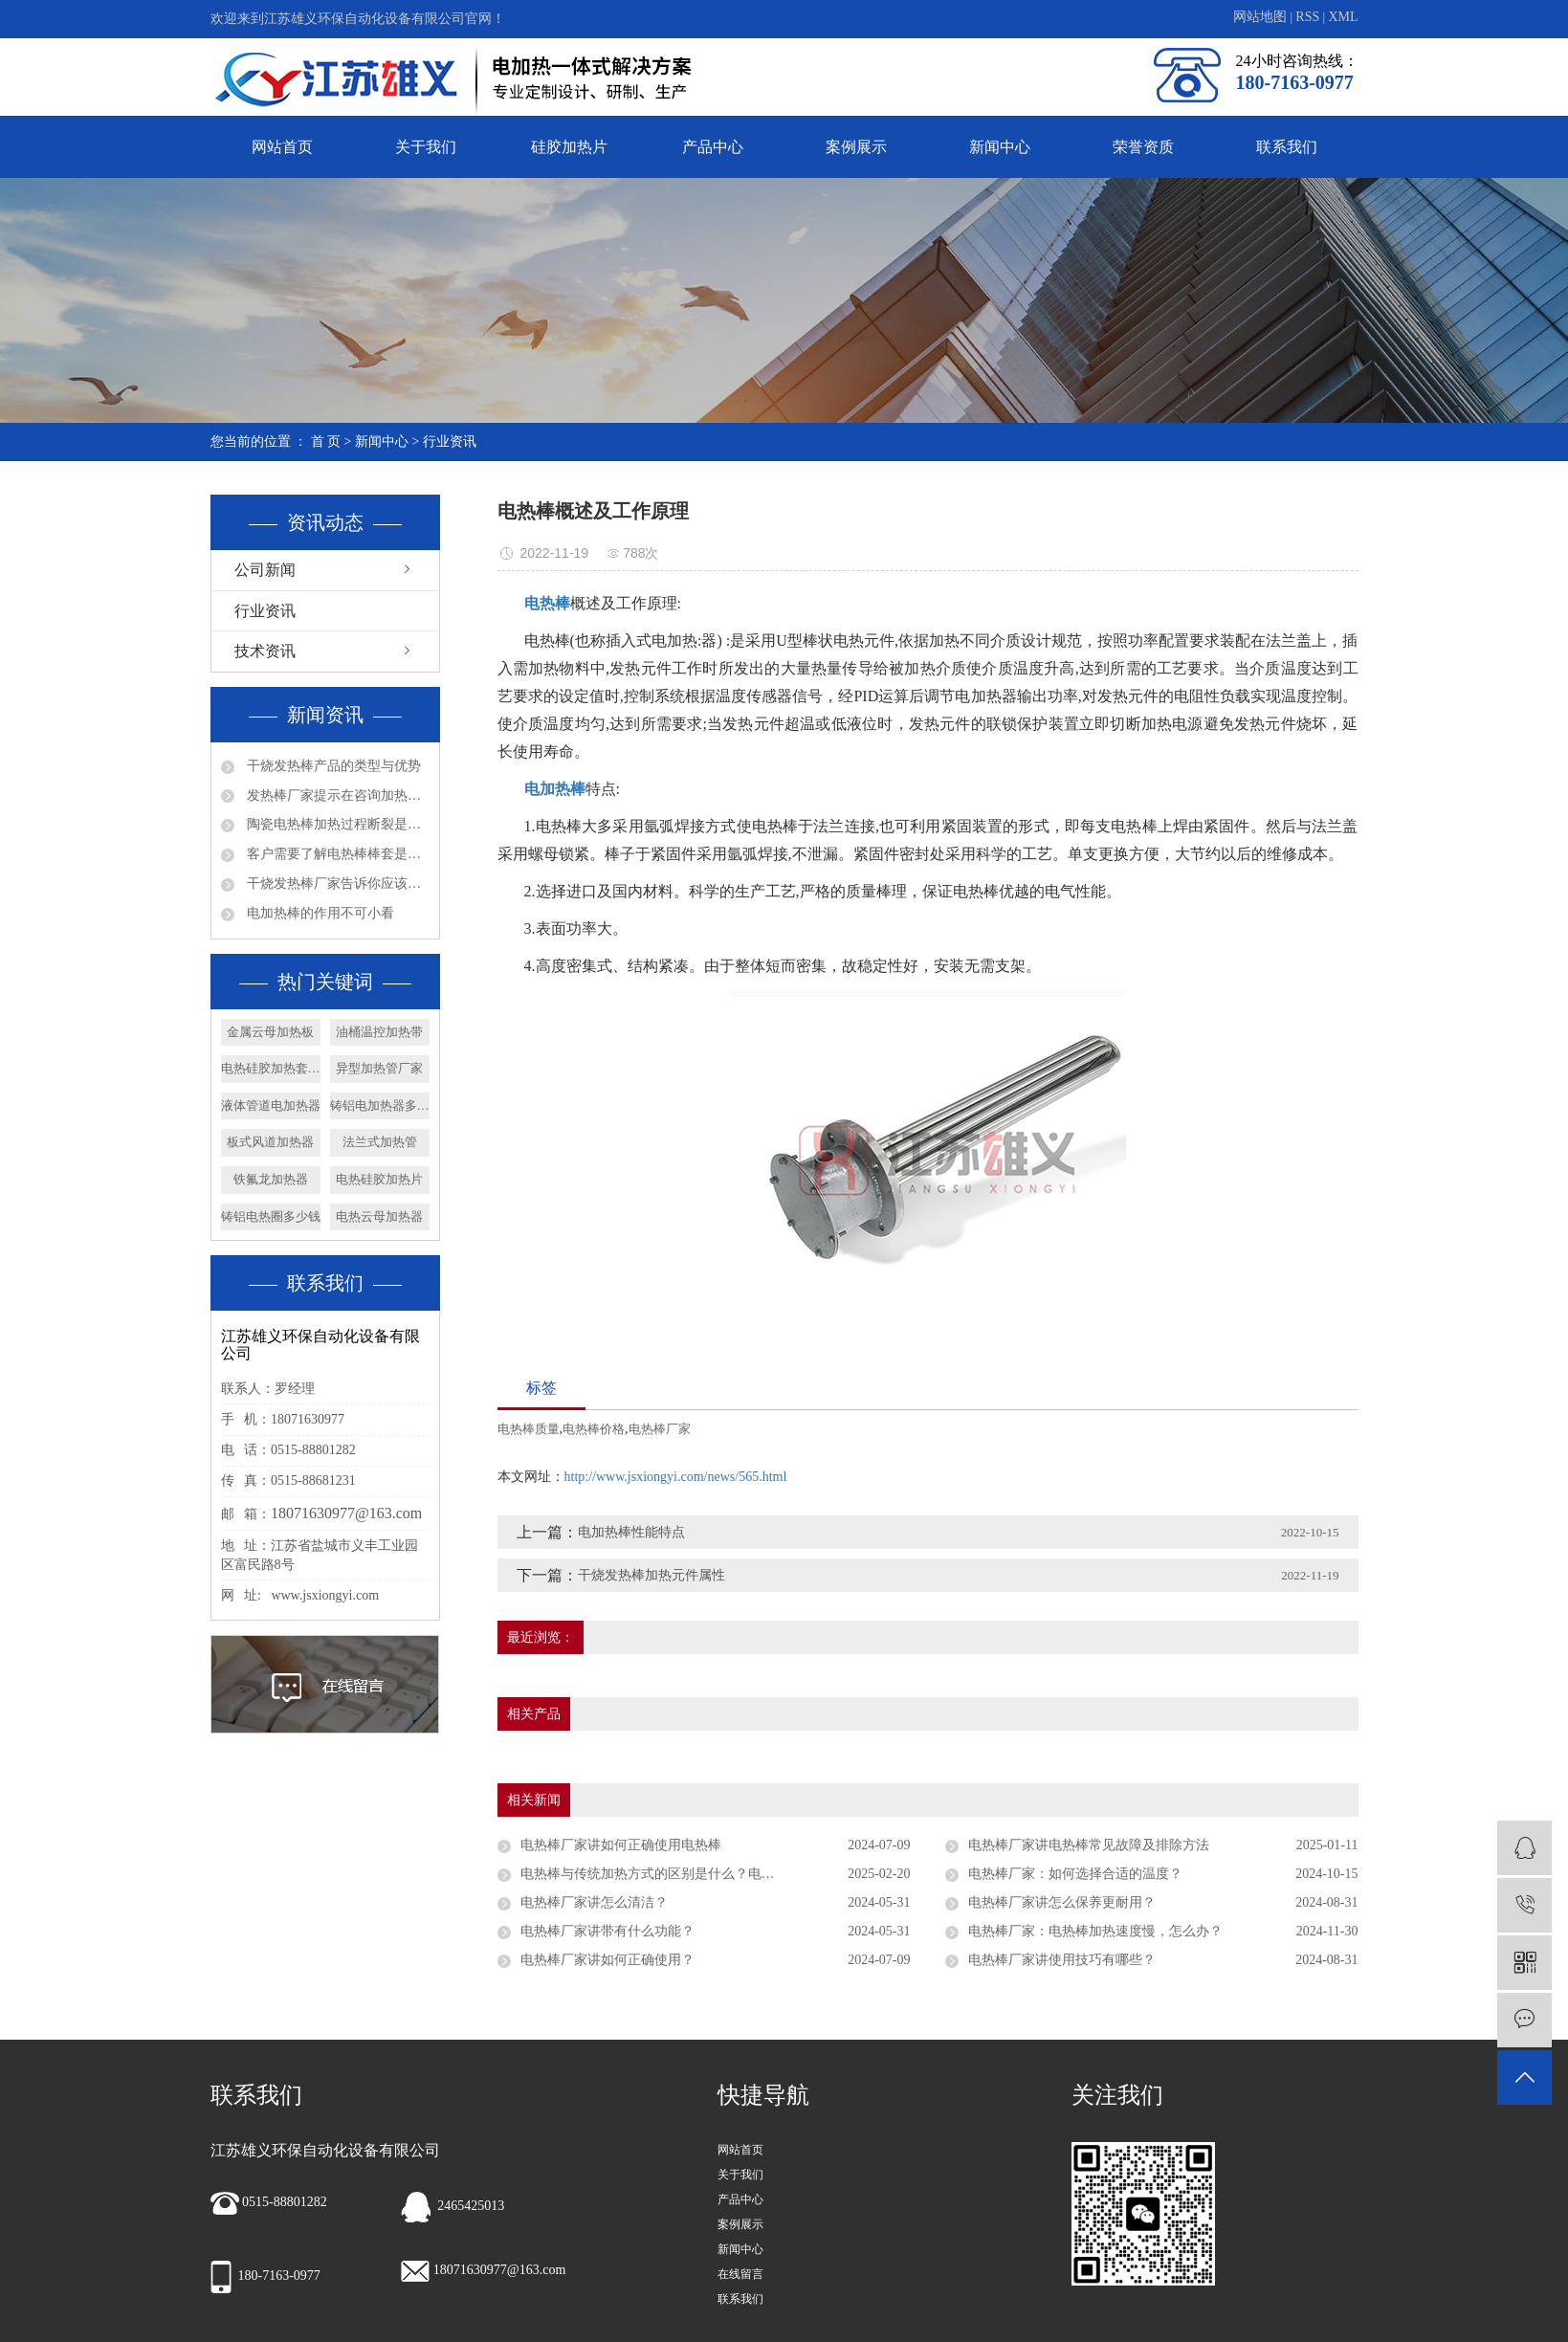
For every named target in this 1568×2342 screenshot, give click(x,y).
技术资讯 (265, 651)
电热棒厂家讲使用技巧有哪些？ (1062, 1960)
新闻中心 (999, 147)
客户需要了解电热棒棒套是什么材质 (337, 854)
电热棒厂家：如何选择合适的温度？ (1075, 1874)
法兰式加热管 (379, 1142)
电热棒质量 (528, 1429)
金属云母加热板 (270, 1032)
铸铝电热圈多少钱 (270, 1216)
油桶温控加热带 (379, 1032)
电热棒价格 (594, 1429)
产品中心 (712, 147)
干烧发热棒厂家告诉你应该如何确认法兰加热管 (337, 883)
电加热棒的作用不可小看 (319, 913)
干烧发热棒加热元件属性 (651, 1575)
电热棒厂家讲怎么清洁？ (594, 1902)
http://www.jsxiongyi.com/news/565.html (675, 1476)
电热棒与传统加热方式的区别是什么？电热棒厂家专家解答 (694, 1874)
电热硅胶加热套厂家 (270, 1068)
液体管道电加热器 (270, 1105)
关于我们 (425, 147)
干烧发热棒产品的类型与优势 (333, 766)
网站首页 (282, 147)
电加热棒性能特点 (631, 1532)
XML (1343, 17)
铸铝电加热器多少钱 (380, 1105)
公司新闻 (265, 570)
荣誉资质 (1143, 147)
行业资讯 (449, 441)
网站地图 (1262, 17)
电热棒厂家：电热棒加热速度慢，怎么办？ (1095, 1931)
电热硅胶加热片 (379, 1179)
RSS (1307, 17)
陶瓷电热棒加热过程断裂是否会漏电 (337, 824)
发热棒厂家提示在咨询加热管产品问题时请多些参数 (337, 795)
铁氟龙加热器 (270, 1179)
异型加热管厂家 (379, 1068)
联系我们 (1286, 147)
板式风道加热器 (270, 1142)
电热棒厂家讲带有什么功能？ (607, 1931)
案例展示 (856, 147)
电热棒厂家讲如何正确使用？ (607, 1960)
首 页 (326, 441)
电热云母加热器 (379, 1216)
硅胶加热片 (569, 147)
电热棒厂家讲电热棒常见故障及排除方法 (1088, 1845)
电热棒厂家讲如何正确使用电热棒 (620, 1845)
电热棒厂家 (660, 1429)
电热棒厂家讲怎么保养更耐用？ (1062, 1902)
